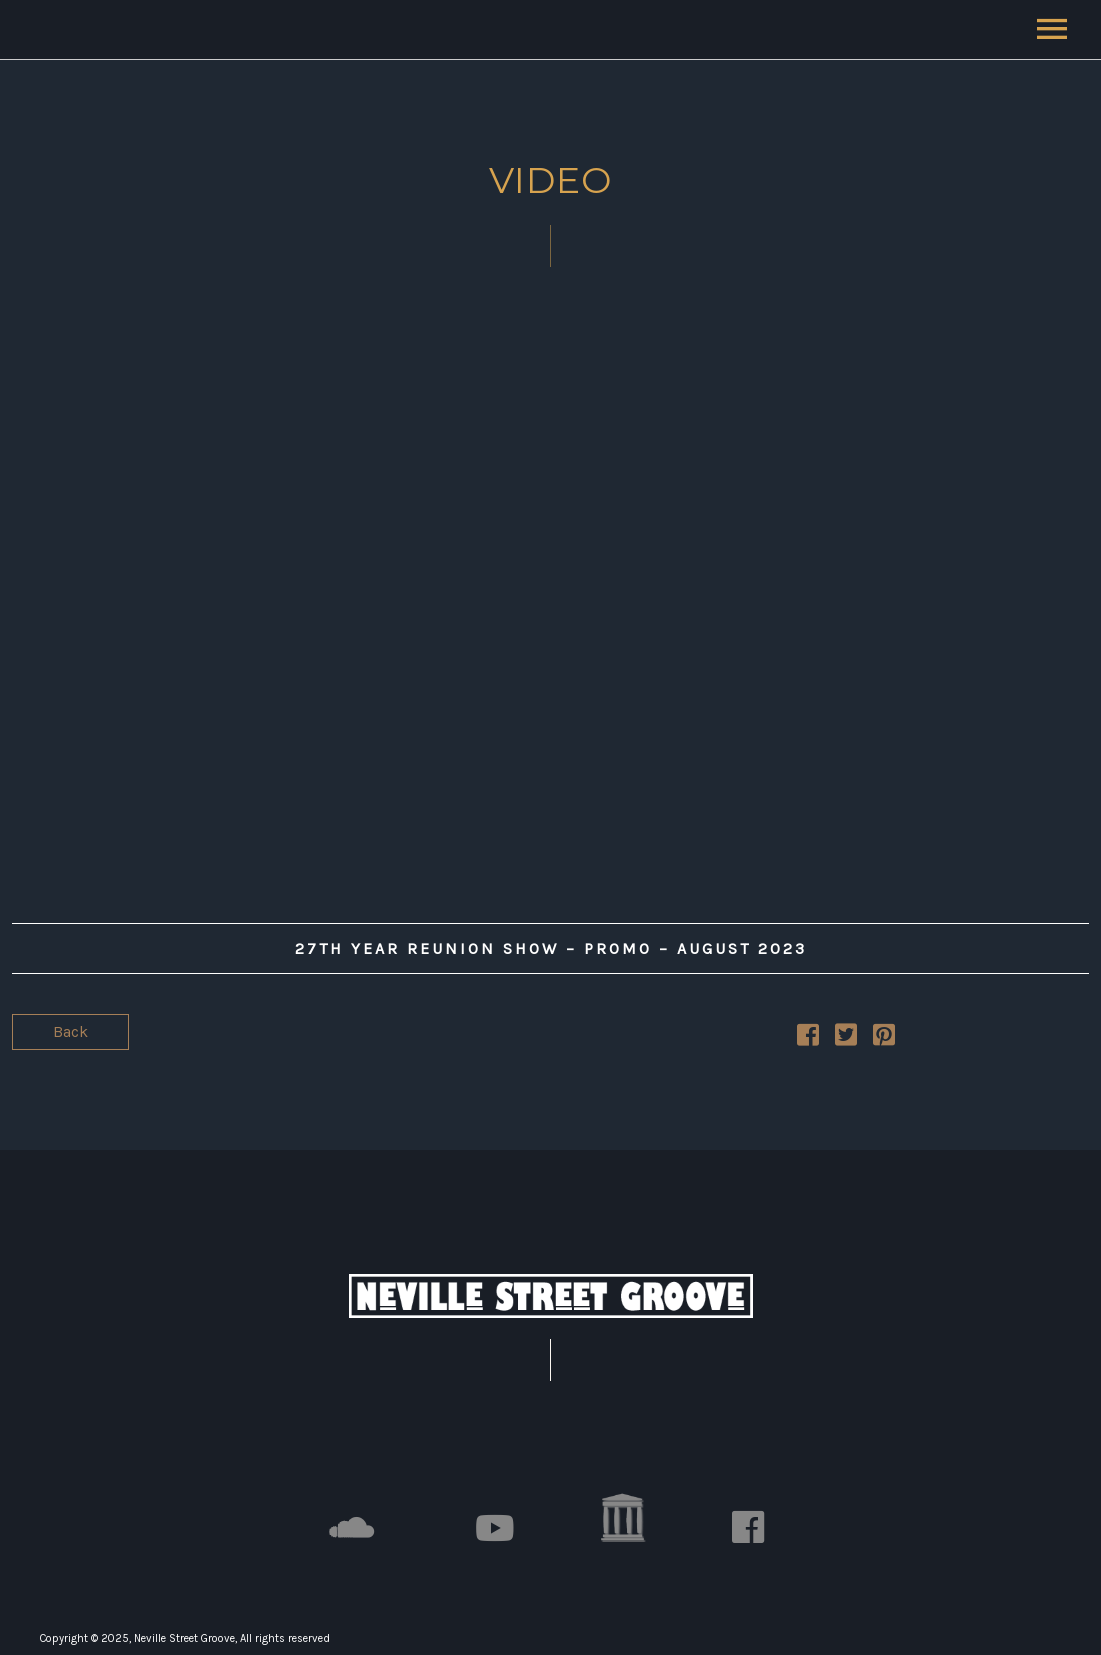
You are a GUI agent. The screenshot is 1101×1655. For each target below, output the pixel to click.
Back (70, 1031)
